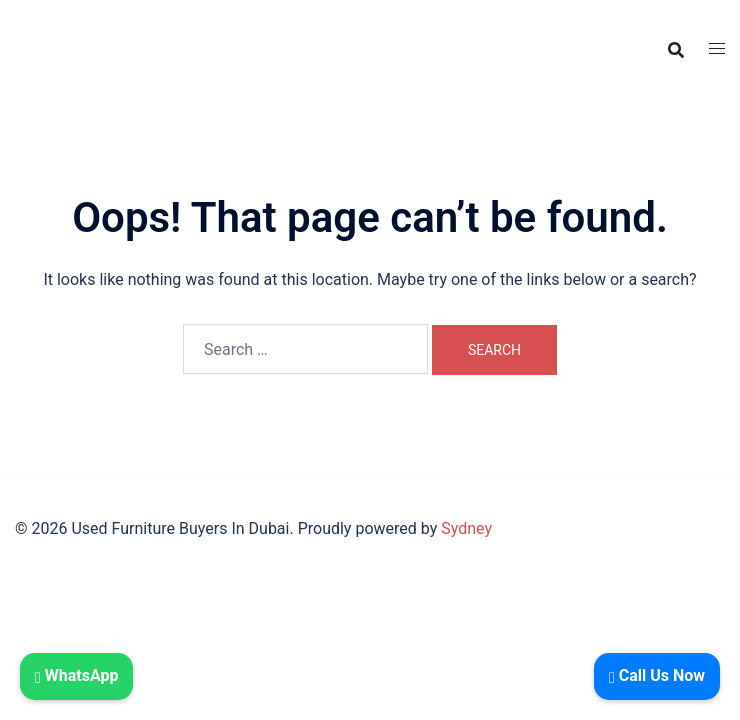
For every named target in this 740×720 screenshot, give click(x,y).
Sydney (466, 528)
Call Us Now (657, 675)
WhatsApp (76, 675)
